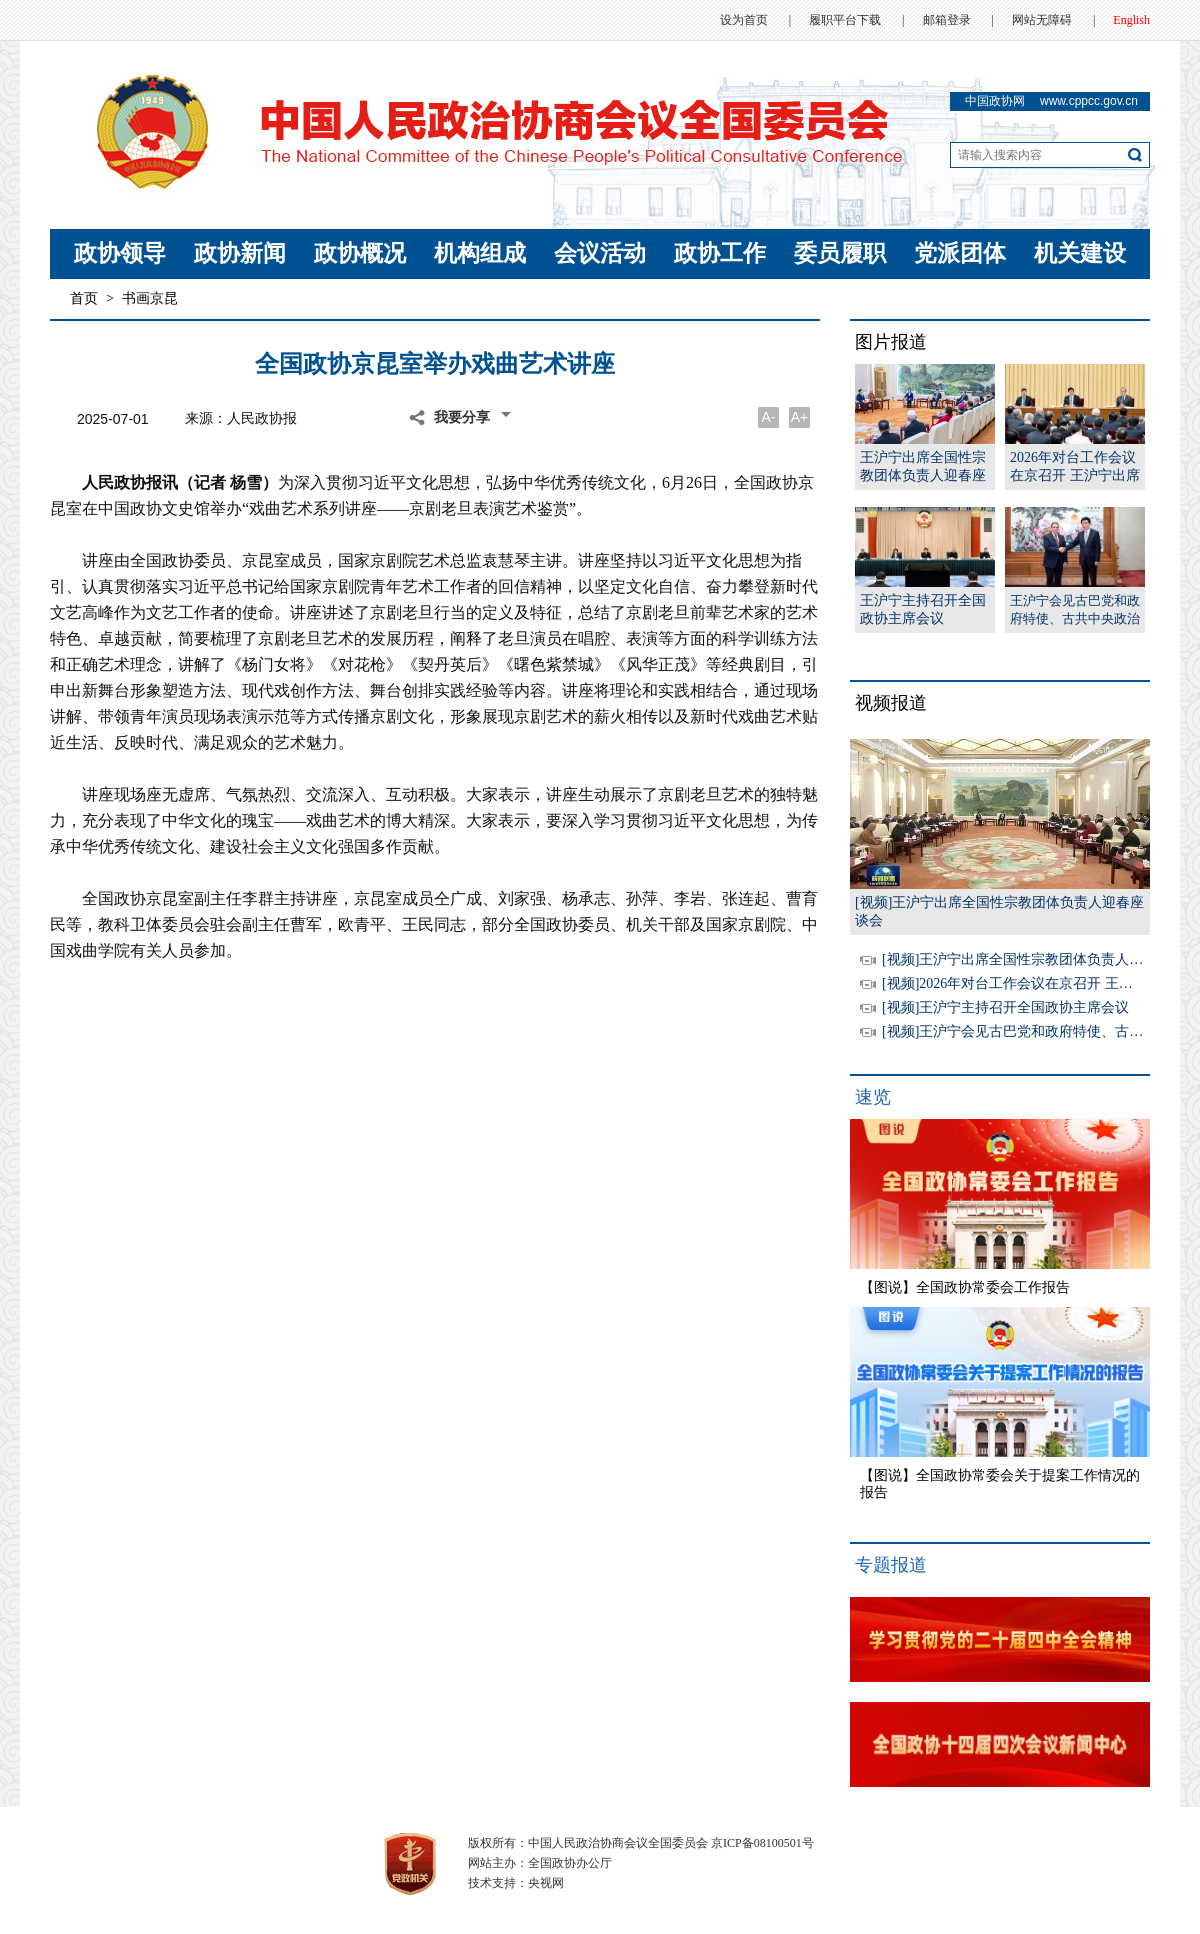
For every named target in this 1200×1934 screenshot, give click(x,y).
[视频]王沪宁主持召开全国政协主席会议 (1005, 1007)
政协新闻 (240, 253)
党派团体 (960, 253)
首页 (84, 298)
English (1131, 20)
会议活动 (600, 253)
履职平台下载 (845, 20)
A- (769, 417)
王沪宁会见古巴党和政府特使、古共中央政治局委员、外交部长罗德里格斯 (1075, 610)
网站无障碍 (1042, 20)
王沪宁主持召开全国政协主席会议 (923, 609)
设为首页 (744, 20)
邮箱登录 (947, 20)
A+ (800, 417)
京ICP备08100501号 (762, 1843)
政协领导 (120, 253)
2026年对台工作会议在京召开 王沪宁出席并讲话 (1075, 467)
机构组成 (480, 253)
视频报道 (891, 703)
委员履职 (840, 253)
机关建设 (1080, 253)
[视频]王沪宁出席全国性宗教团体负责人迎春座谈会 (1040, 959)
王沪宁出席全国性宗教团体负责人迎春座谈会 (923, 467)
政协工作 (720, 253)
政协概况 (360, 253)
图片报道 (891, 342)
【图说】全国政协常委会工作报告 (965, 1287)
